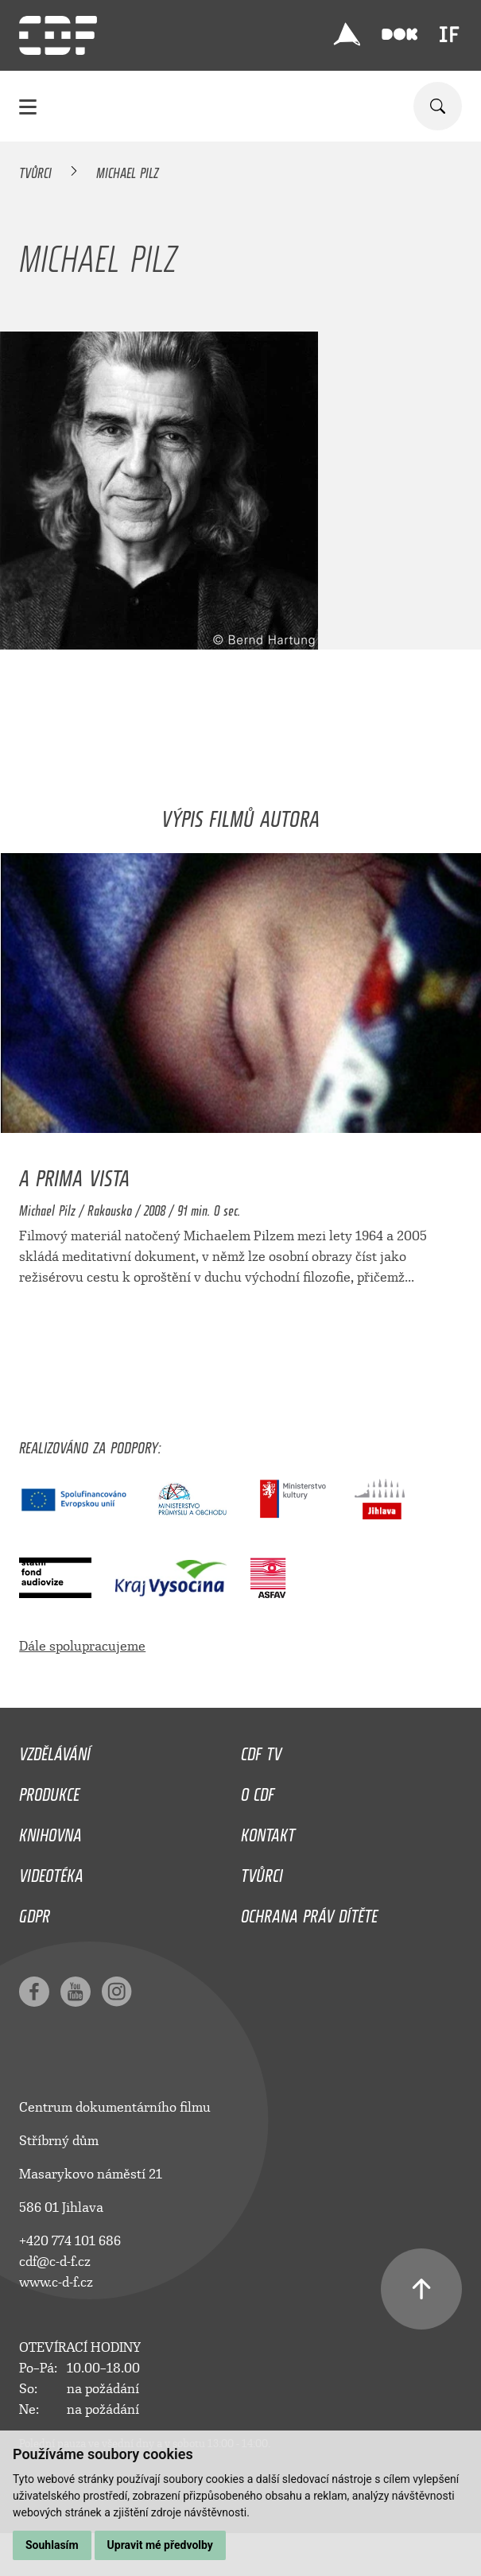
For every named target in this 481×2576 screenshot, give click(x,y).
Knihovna (50, 1831)
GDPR (34, 1912)
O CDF (257, 1790)
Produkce (49, 1790)
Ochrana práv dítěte (309, 1912)
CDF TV (261, 1750)
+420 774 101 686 (70, 2240)
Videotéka (51, 1871)
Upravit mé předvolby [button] (160, 2545)
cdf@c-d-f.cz (55, 2261)
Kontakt (268, 1831)
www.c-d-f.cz (56, 2282)
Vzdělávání (55, 1750)
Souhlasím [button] (52, 2545)
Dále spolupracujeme (82, 1646)
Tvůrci (35, 170)
